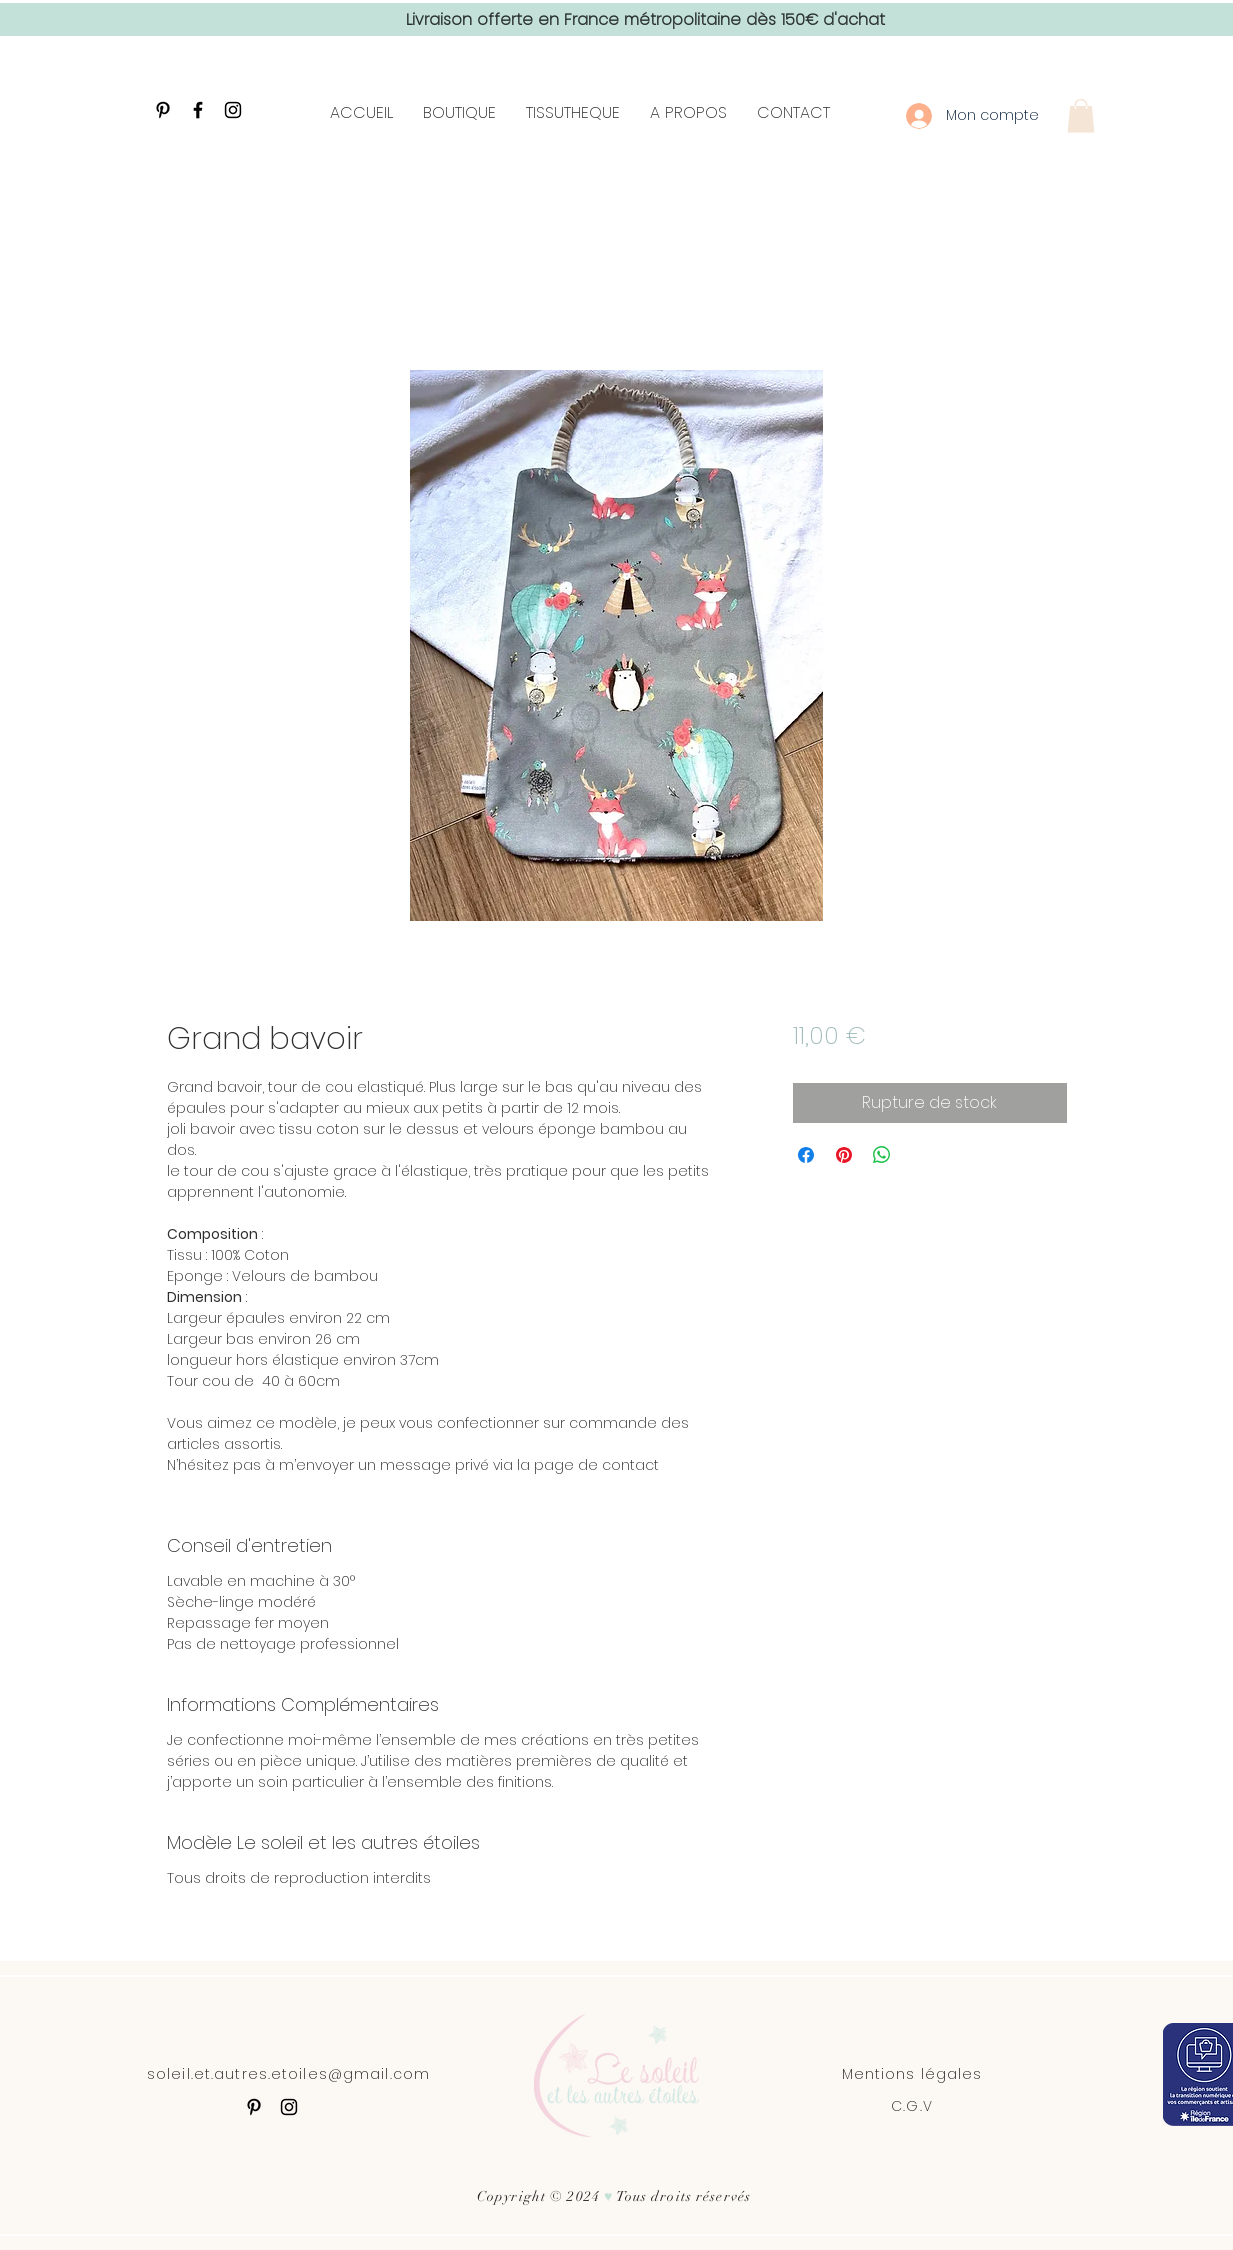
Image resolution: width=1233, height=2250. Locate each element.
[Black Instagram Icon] (233, 110)
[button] (1081, 115)
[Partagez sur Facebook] (806, 1155)
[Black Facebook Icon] (198, 110)
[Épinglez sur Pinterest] (844, 1155)
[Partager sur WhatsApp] (882, 1155)
